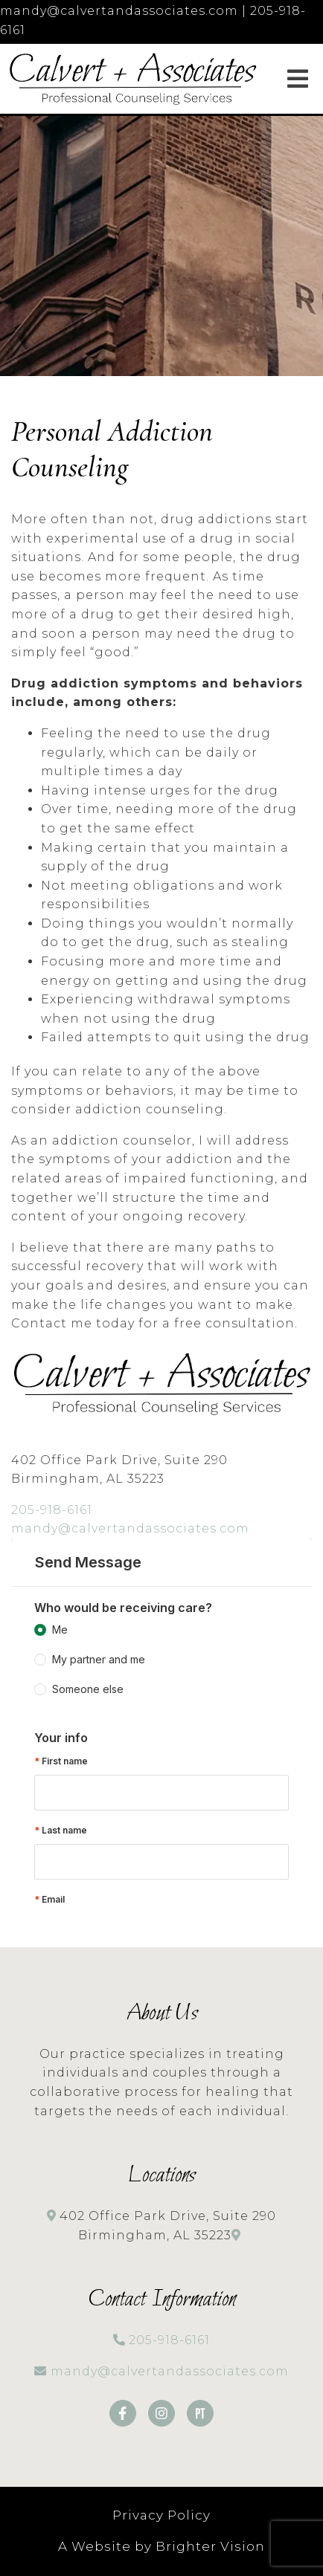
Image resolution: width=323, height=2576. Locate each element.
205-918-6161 (51, 1510)
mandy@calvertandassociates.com (130, 1528)
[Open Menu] (297, 79)
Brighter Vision (210, 2546)
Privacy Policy (161, 2515)
